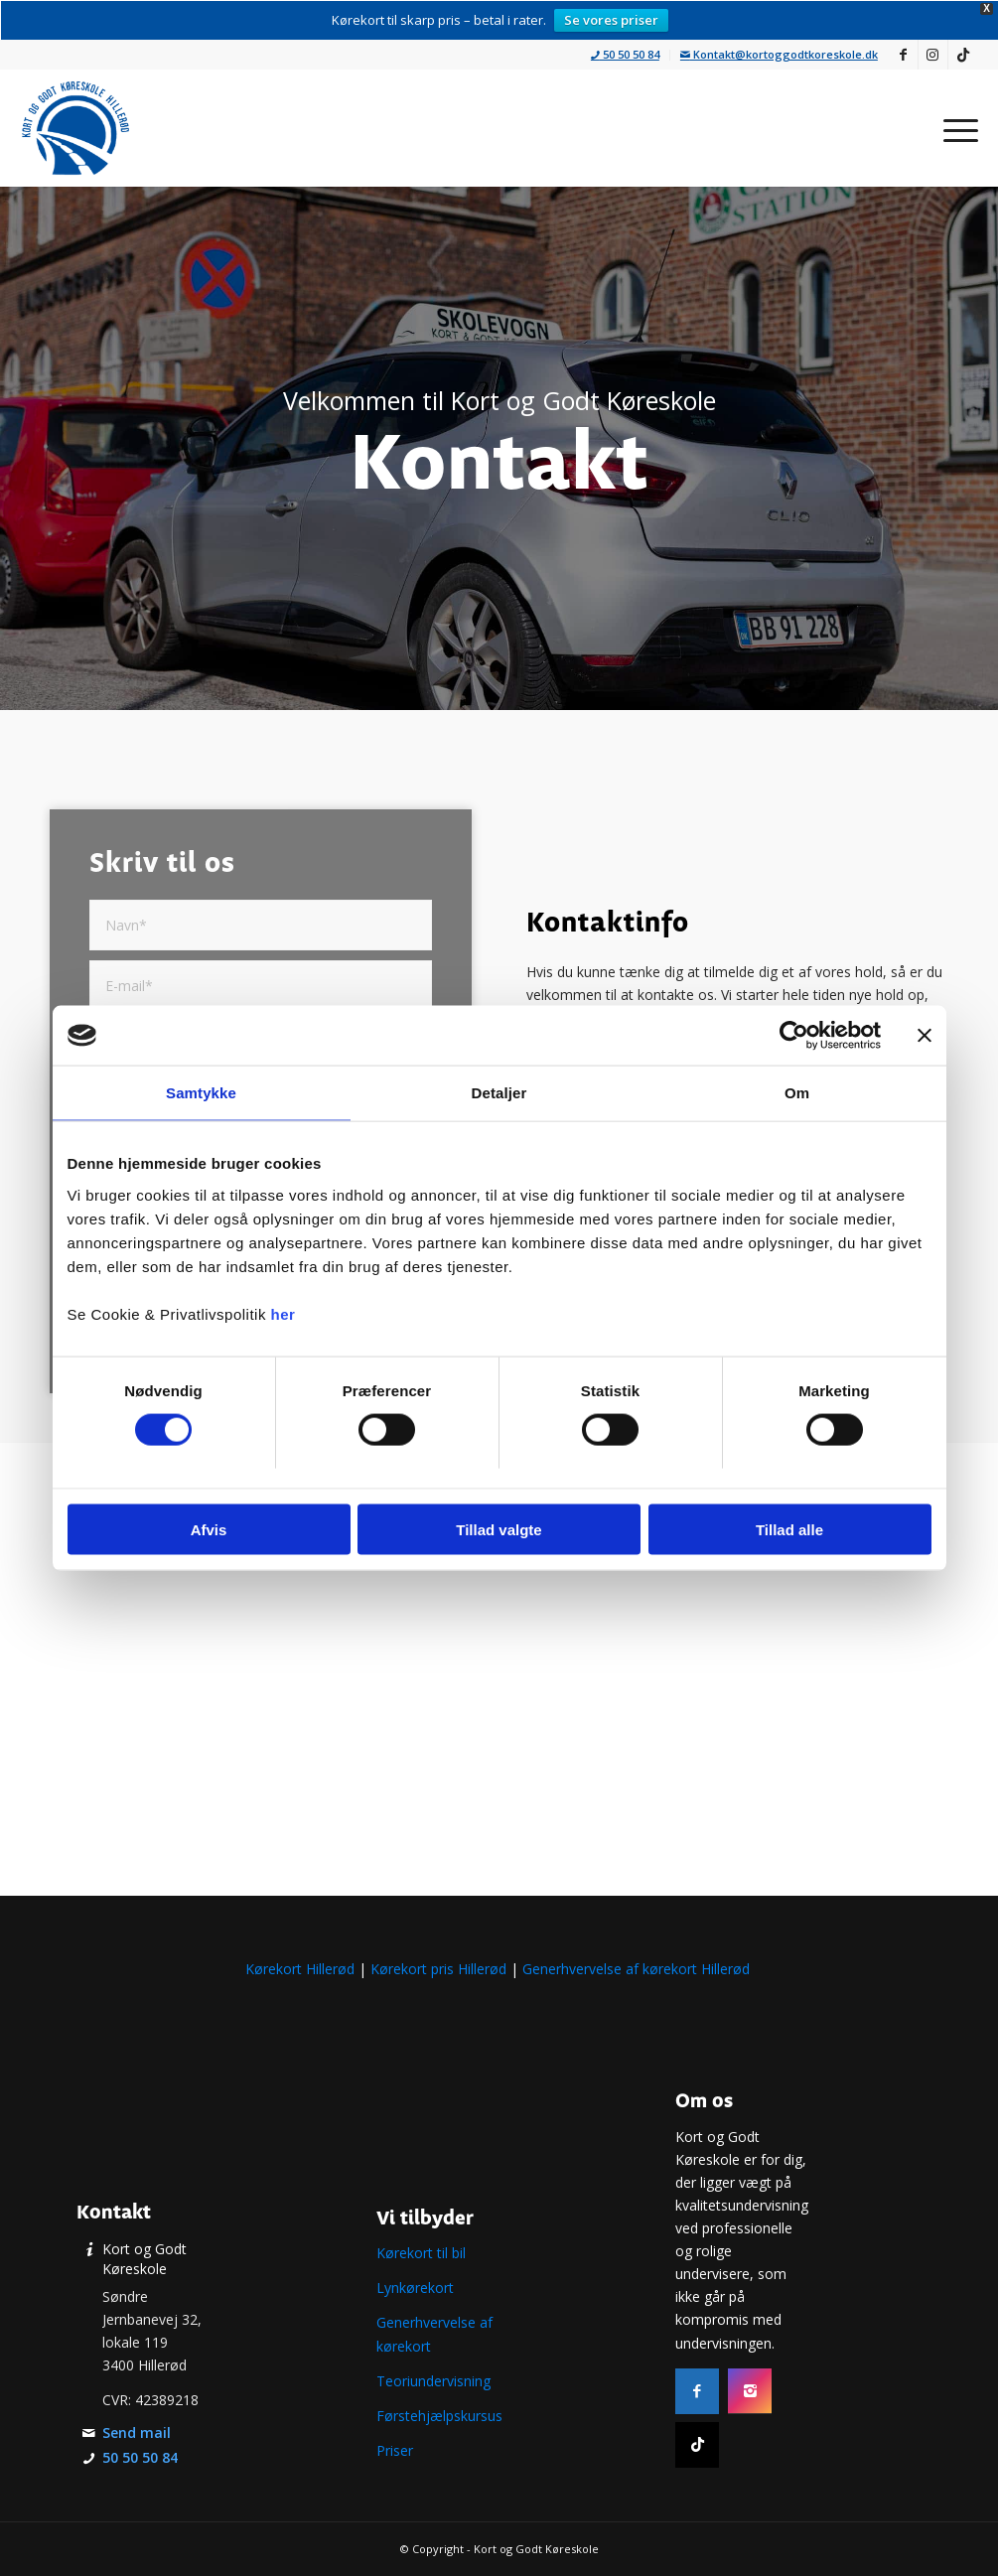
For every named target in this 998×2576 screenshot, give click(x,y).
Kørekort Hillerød (300, 1968)
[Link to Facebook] (903, 55)
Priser (394, 2450)
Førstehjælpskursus (439, 2415)
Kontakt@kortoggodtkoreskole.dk (779, 54)
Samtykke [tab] (201, 1092)
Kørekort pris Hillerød (438, 1968)
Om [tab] (796, 1092)
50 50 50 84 (625, 54)
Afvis (209, 1528)
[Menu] (954, 128)
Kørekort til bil (421, 2252)
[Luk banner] (924, 1036)
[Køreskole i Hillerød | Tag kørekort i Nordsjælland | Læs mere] (75, 128)
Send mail (136, 2432)
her (283, 1313)
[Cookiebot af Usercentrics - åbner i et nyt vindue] (794, 1036)
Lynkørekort (415, 2287)
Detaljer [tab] (499, 1092)
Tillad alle (789, 1528)
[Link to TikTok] (963, 55)
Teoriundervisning (433, 2380)
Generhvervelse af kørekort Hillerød (638, 1968)
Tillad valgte (498, 1528)
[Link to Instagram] (933, 55)
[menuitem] (625, 55)
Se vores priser (611, 20)
